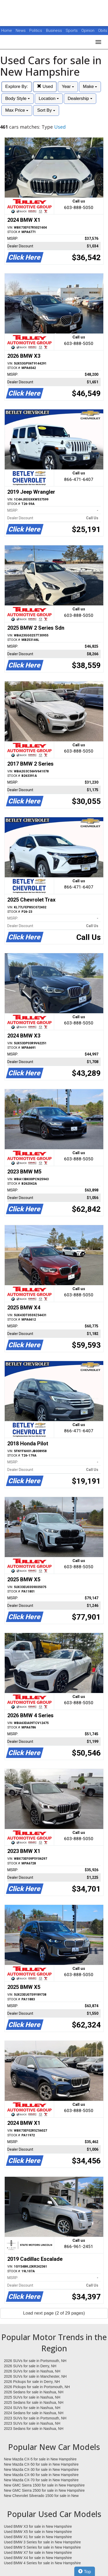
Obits (102, 30)
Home (6, 30)
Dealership (80, 98)
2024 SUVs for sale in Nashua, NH (32, 2408)
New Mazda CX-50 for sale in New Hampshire (41, 2464)
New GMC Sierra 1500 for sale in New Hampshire (44, 2485)
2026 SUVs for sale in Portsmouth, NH (35, 2361)
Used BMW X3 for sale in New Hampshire (38, 2526)
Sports (72, 30)
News (21, 30)
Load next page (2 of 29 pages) (54, 2313)
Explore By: (16, 86)
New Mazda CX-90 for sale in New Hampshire (41, 2475)
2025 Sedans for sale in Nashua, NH (33, 2402)
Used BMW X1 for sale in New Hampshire (38, 2537)
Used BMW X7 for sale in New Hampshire (38, 2552)
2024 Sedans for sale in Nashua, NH (33, 2413)
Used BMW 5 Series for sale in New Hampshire (42, 2547)
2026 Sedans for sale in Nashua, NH (33, 2392)
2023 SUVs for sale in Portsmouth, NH (35, 2418)
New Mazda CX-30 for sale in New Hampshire (41, 2469)
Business (54, 30)
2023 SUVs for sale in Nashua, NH (32, 2423)
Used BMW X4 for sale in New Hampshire (38, 2558)
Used (45, 86)
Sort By (46, 110)
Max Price (16, 110)
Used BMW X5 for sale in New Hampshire (38, 2532)
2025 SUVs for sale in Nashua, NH (32, 2397)
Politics (35, 30)
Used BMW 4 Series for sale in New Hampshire (42, 2563)
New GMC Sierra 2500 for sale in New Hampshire (44, 2490)
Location (49, 98)
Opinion (88, 30)
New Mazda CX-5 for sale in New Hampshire (40, 2459)
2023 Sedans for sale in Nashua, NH (33, 2428)
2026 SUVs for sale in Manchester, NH (35, 2376)
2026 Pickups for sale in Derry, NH (32, 2382)
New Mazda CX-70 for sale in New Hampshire (41, 2480)
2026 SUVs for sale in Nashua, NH (32, 2371)
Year (68, 86)
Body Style (17, 98)
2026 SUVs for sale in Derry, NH (30, 2366)
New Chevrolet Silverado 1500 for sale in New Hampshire (41, 2496)
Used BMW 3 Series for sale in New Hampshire (42, 2542)
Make (90, 86)
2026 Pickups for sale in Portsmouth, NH (37, 2387)
